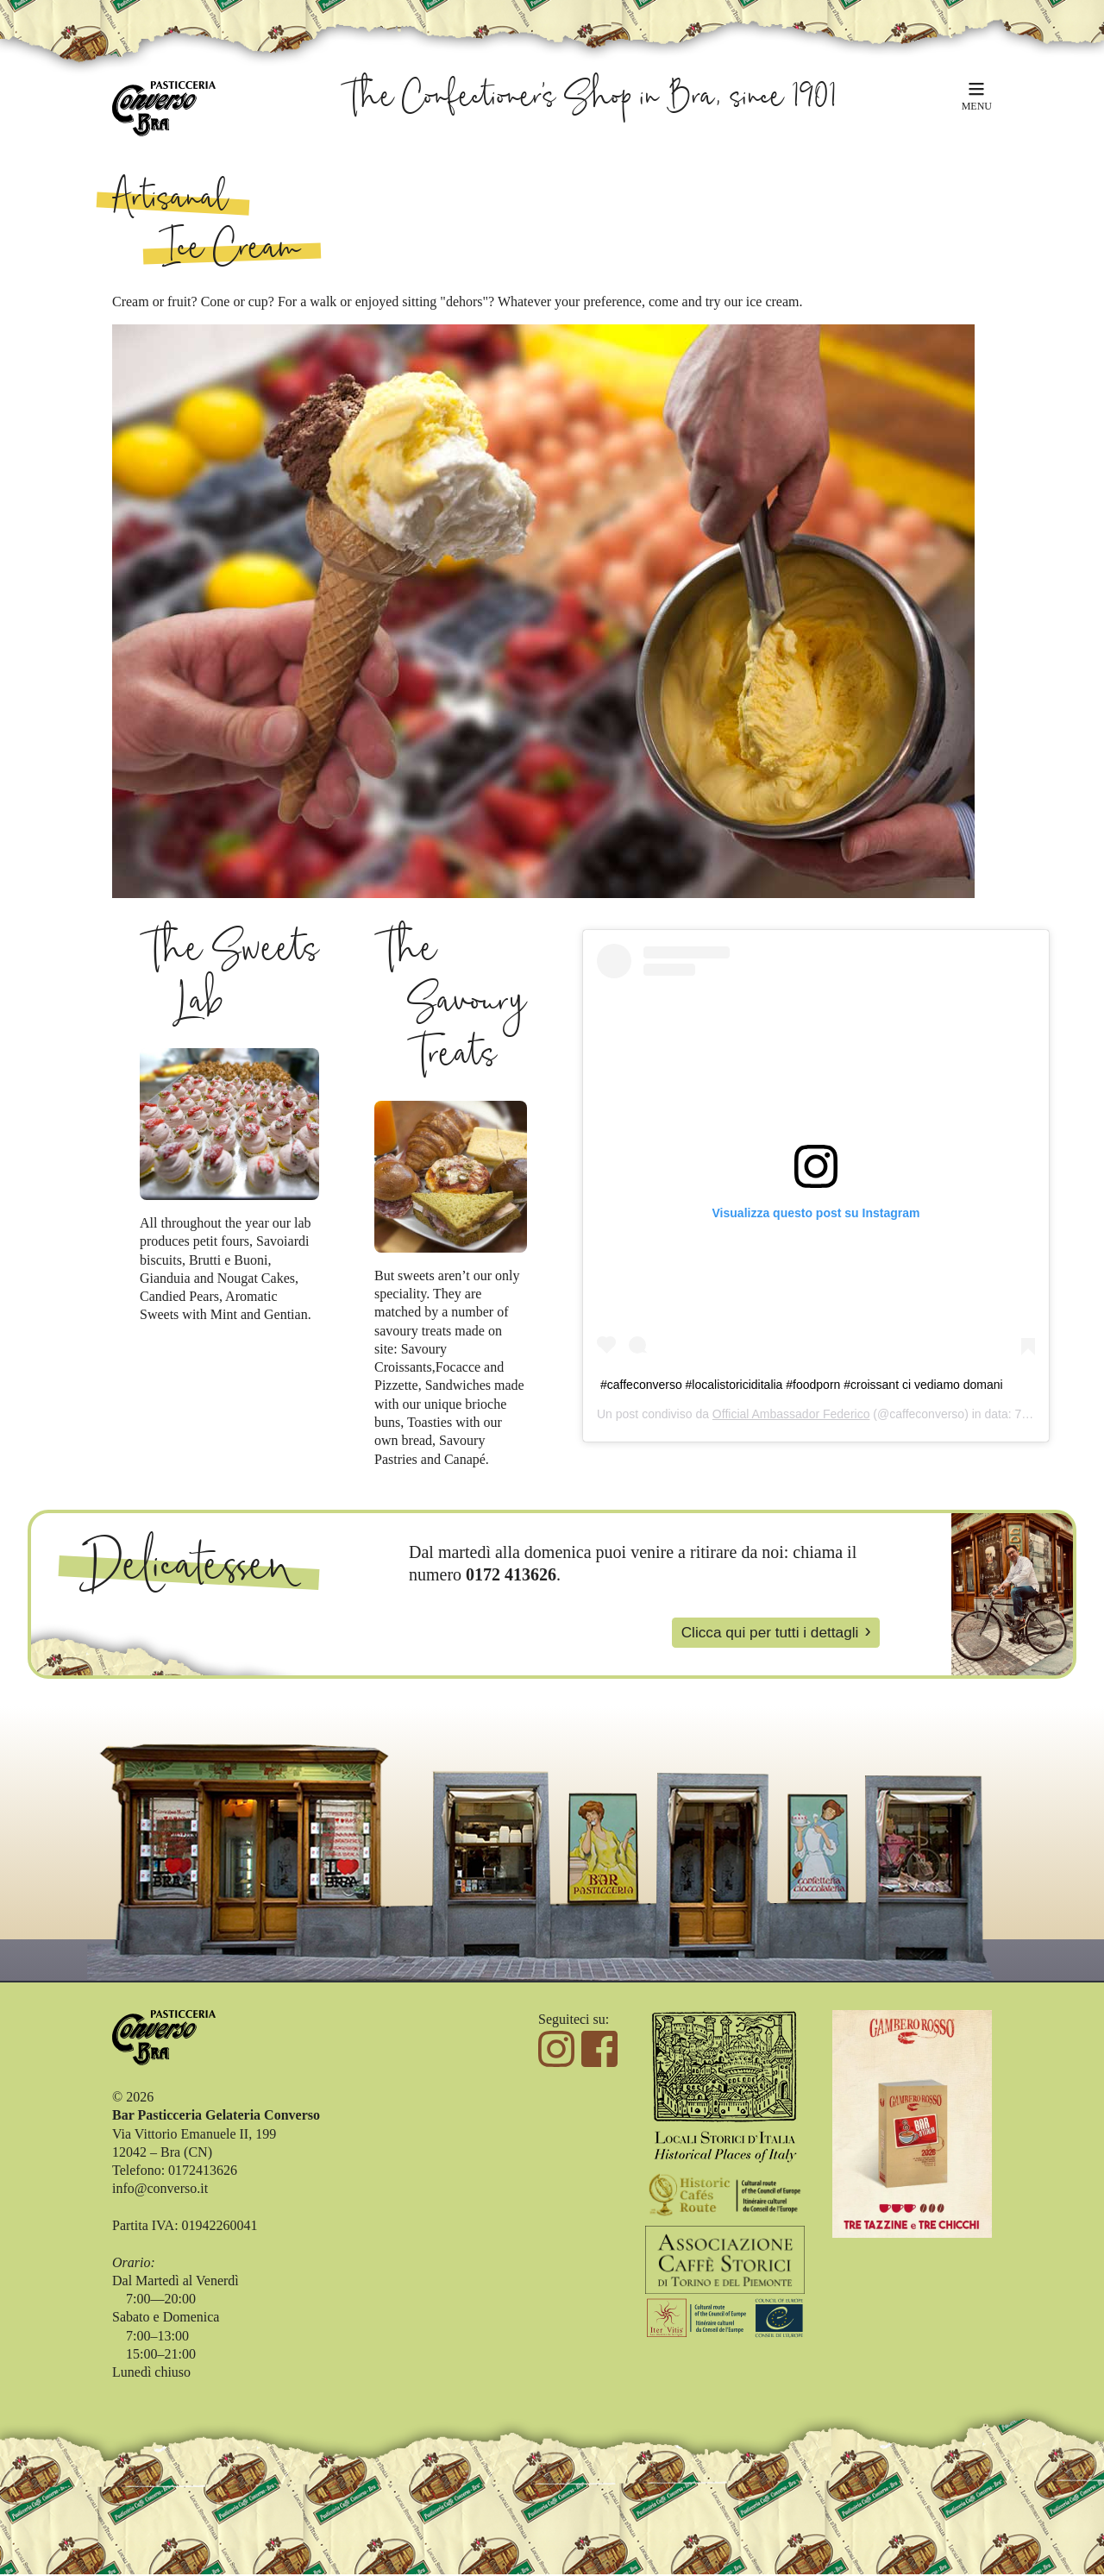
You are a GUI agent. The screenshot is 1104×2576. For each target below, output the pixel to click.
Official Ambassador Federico (791, 1414)
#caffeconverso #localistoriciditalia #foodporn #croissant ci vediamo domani (801, 1385)
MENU (977, 105)
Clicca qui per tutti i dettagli (764, 1633)
